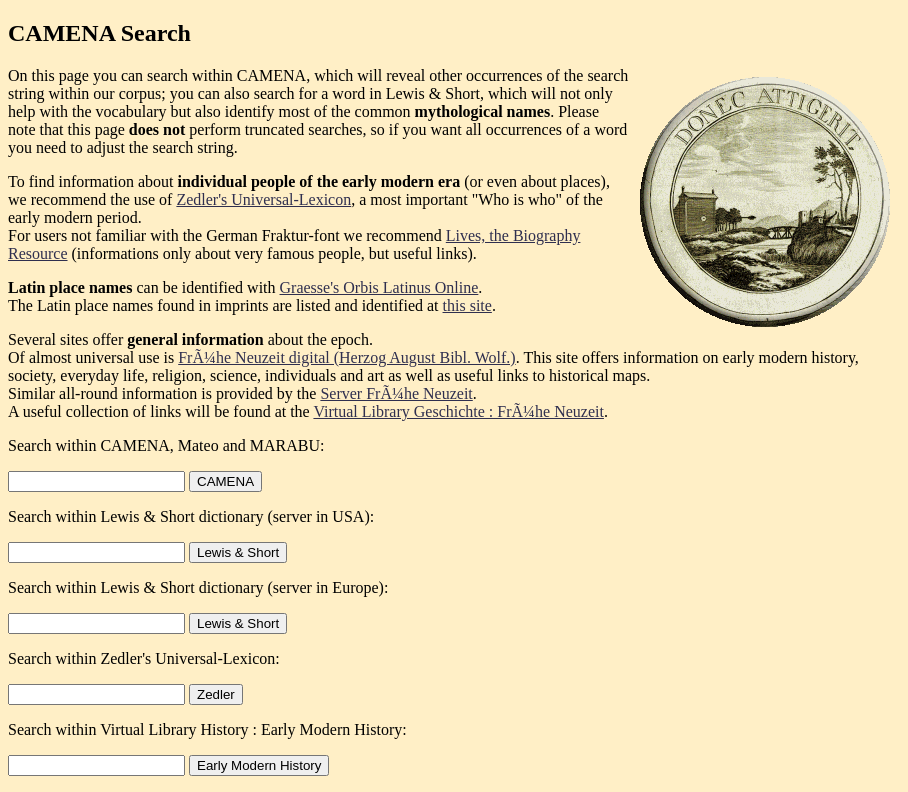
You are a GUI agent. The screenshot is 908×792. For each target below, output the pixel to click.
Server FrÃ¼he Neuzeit (396, 393)
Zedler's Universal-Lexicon (263, 199)
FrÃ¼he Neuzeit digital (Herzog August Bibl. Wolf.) (346, 357)
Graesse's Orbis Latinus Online (379, 287)
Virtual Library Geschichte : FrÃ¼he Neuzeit (458, 411)
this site (467, 305)
